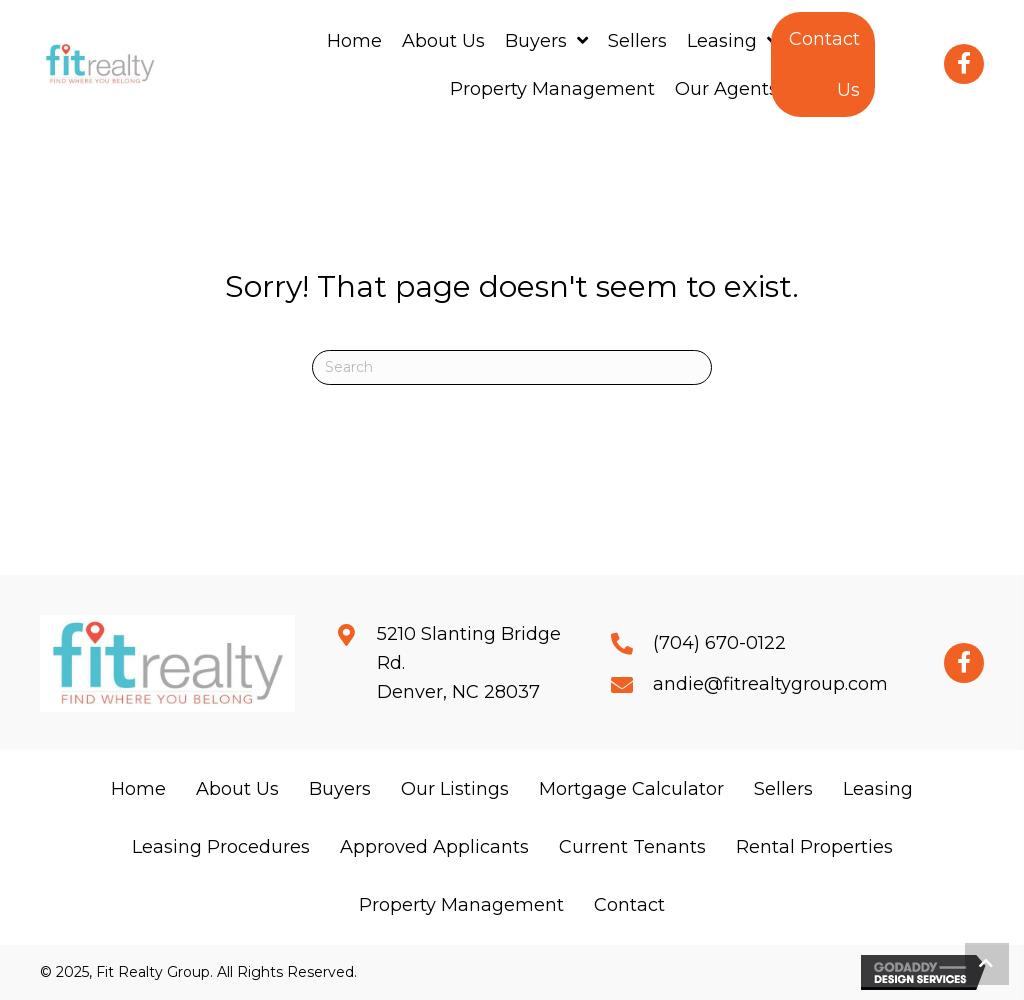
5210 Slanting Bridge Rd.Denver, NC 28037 (469, 663)
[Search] (512, 367)
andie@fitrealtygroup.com (770, 684)
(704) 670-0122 (719, 643)
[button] (823, 64)
